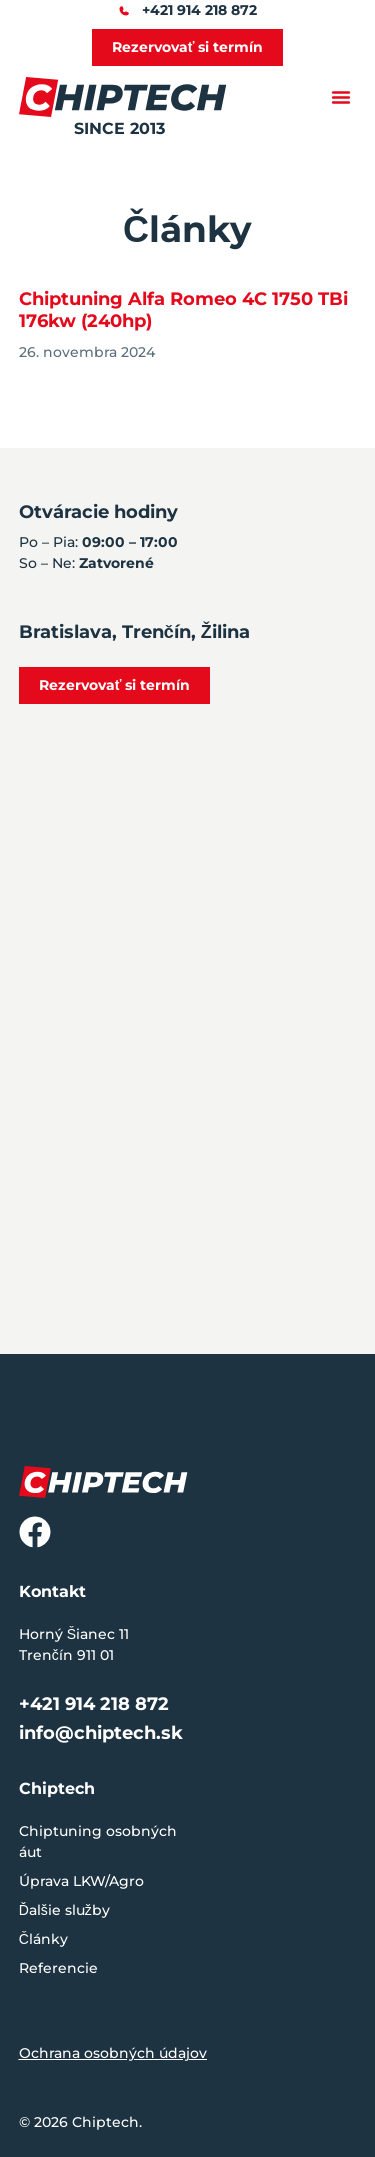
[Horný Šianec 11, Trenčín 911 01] (187, 1102)
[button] (341, 97)
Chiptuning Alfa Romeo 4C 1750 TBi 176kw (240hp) (183, 310)
